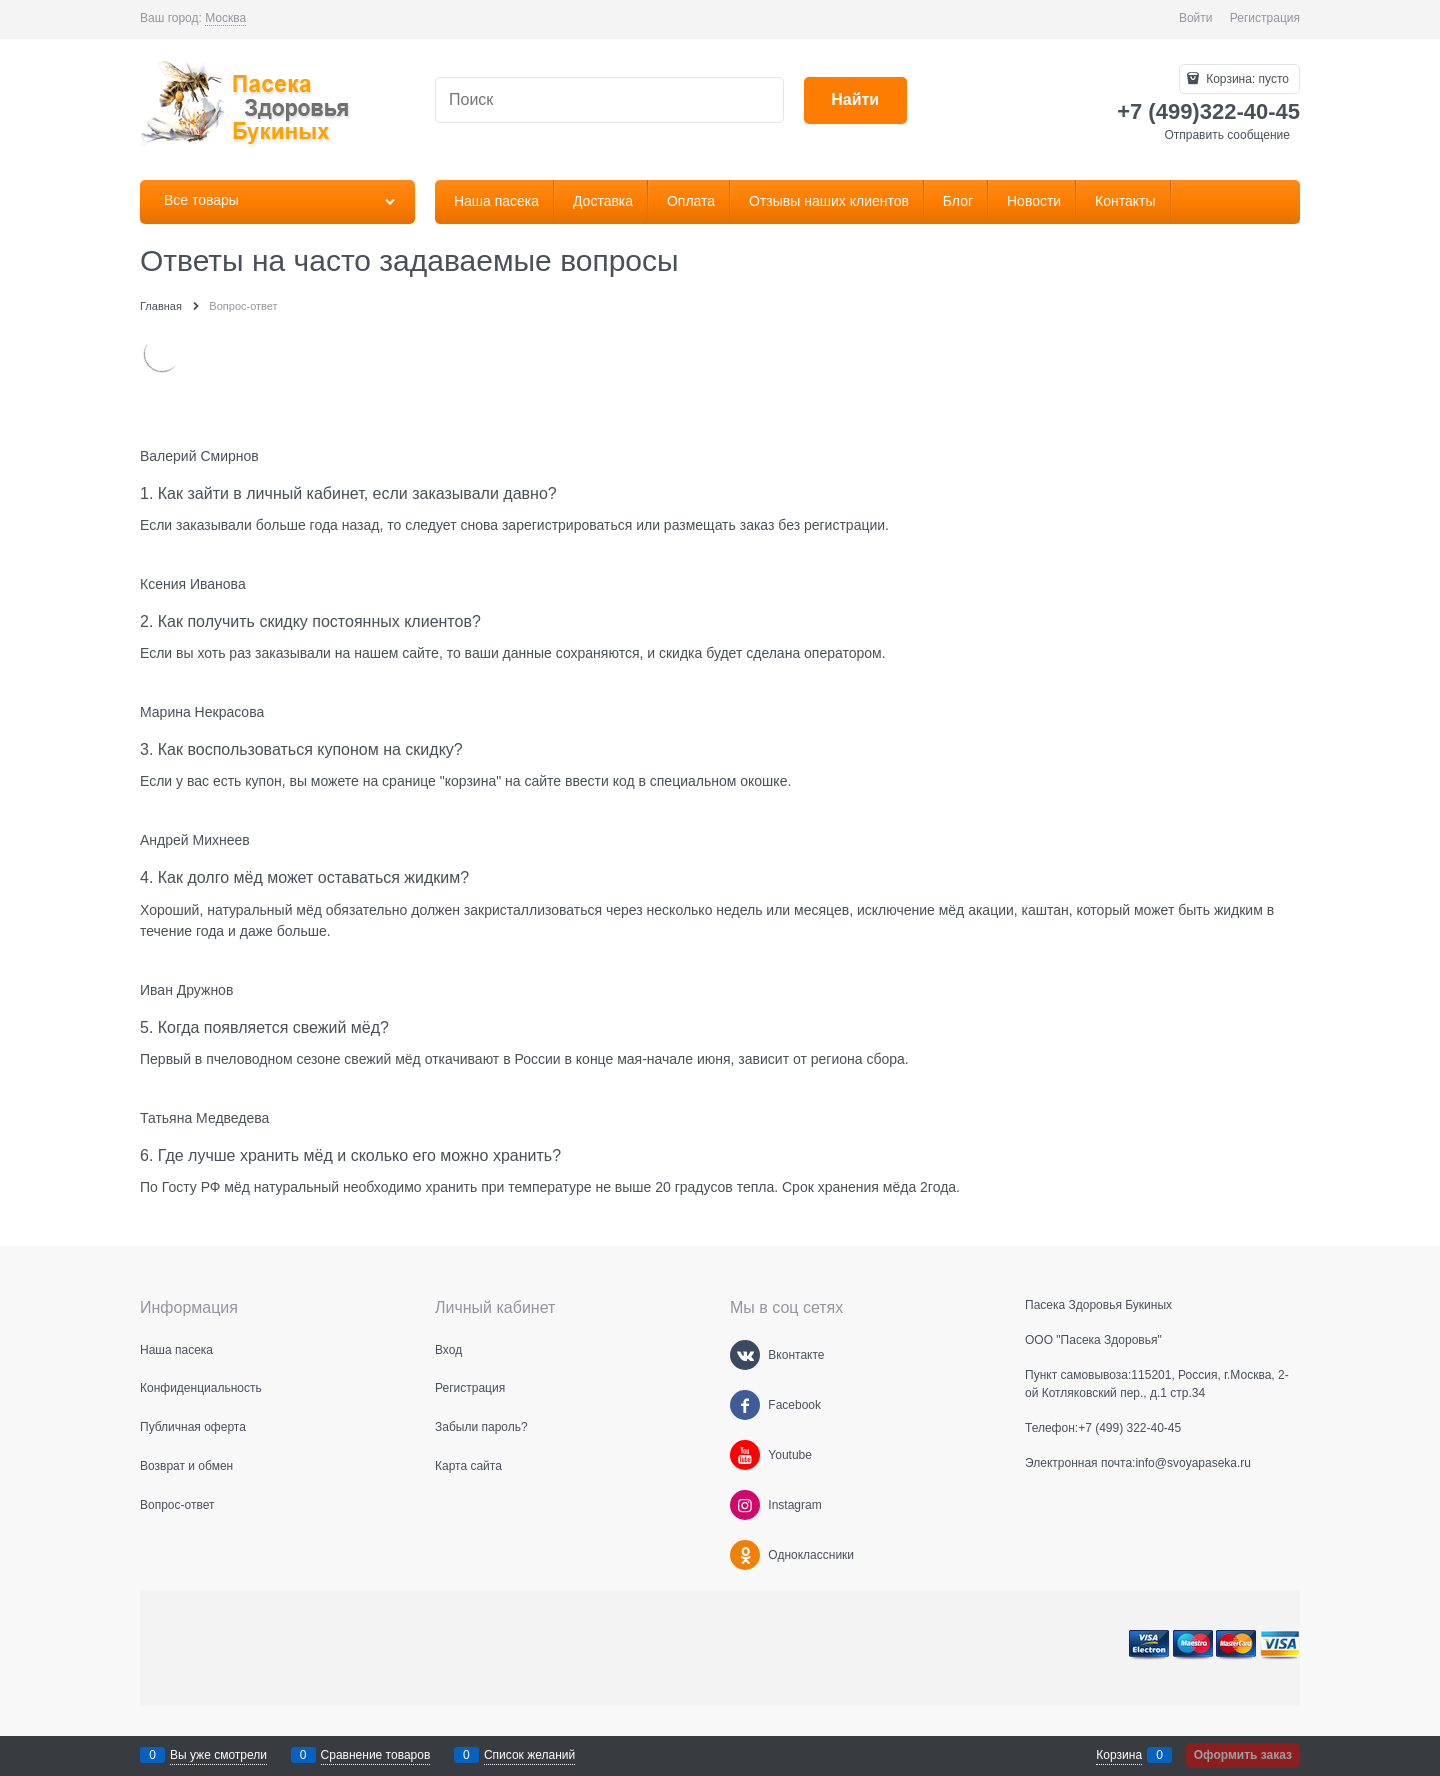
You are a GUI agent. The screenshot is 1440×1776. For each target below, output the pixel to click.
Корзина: (1246, 79)
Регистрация (1265, 18)
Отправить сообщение (1227, 135)
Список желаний (529, 1755)
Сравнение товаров (376, 1755)
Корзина (1119, 1755)
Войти (1196, 18)
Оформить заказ (1243, 1755)
